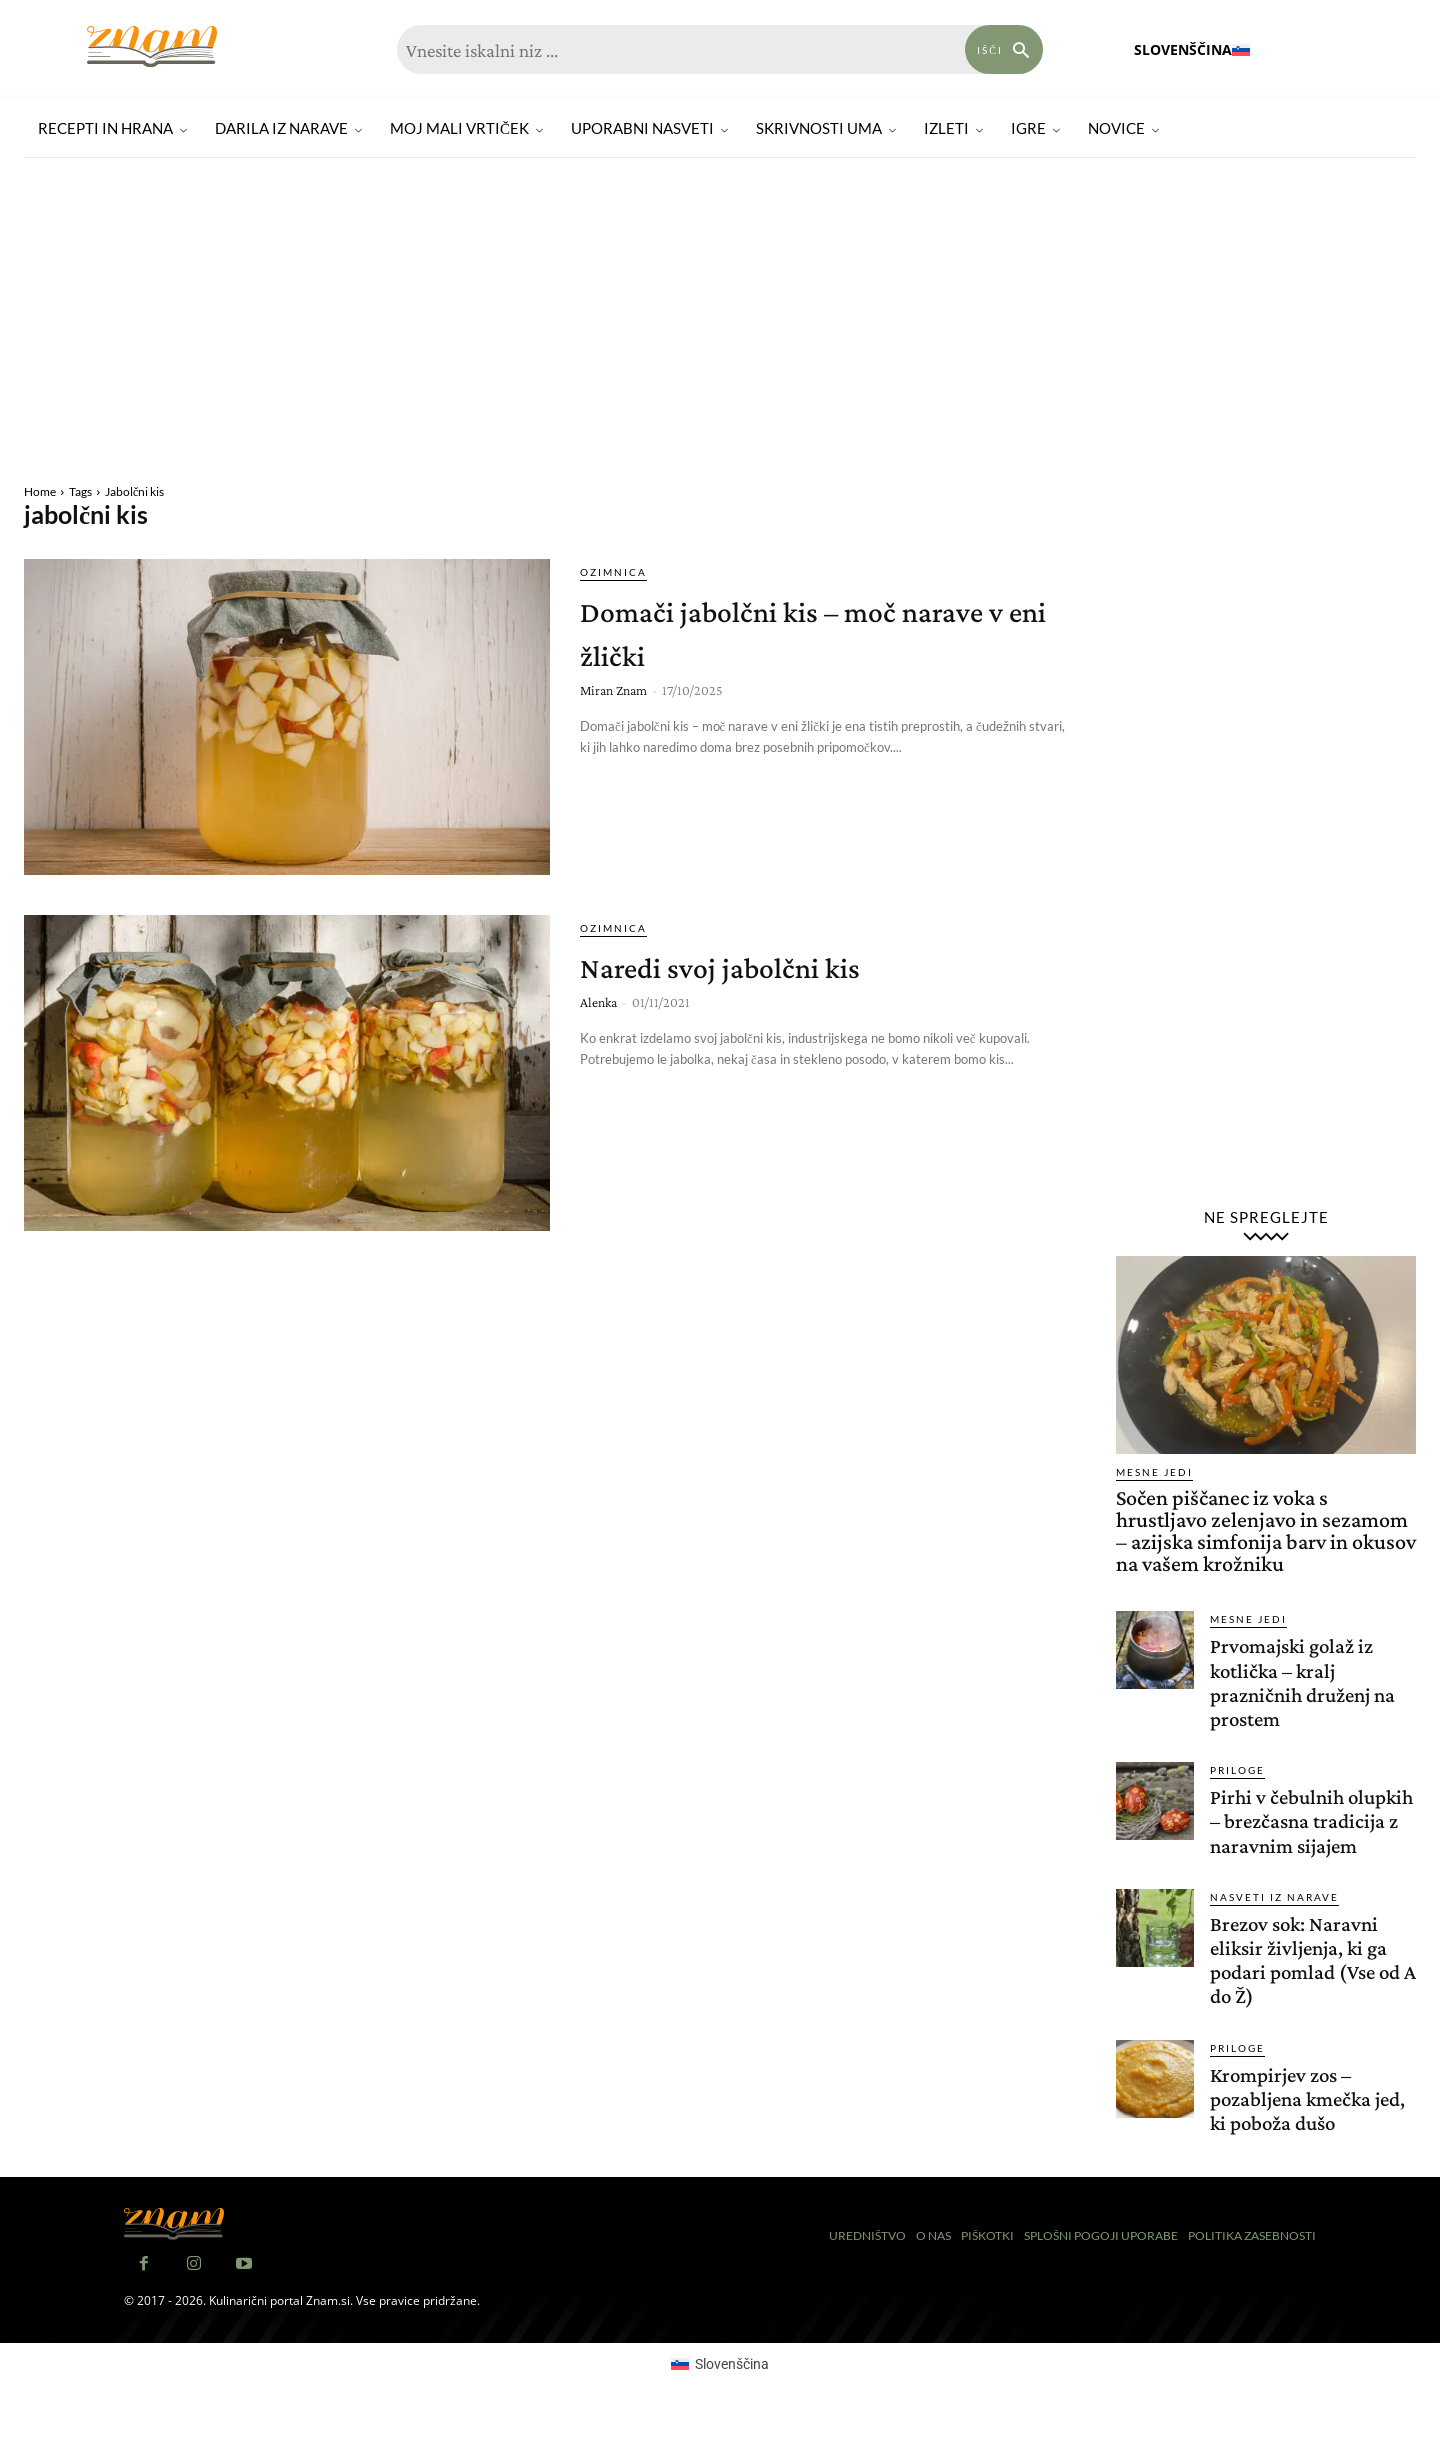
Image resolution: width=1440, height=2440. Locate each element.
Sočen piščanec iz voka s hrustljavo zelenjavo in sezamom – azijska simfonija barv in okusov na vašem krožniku (1266, 1530)
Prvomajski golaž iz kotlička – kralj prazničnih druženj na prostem (1308, 1682)
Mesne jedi (1154, 1472)
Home (40, 491)
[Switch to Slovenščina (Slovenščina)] (720, 2388)
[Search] (1004, 49)
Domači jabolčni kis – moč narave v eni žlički (793, 630)
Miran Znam (613, 690)
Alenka (598, 1002)
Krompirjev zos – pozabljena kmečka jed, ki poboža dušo (1296, 2122)
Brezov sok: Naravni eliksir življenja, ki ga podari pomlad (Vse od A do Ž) (1311, 1984)
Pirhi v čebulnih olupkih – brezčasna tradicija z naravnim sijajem (1299, 1833)
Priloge (1237, 1770)
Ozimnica (613, 572)
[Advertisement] (720, 323)
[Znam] (152, 46)
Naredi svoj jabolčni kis (768, 964)
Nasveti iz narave (1274, 1921)
